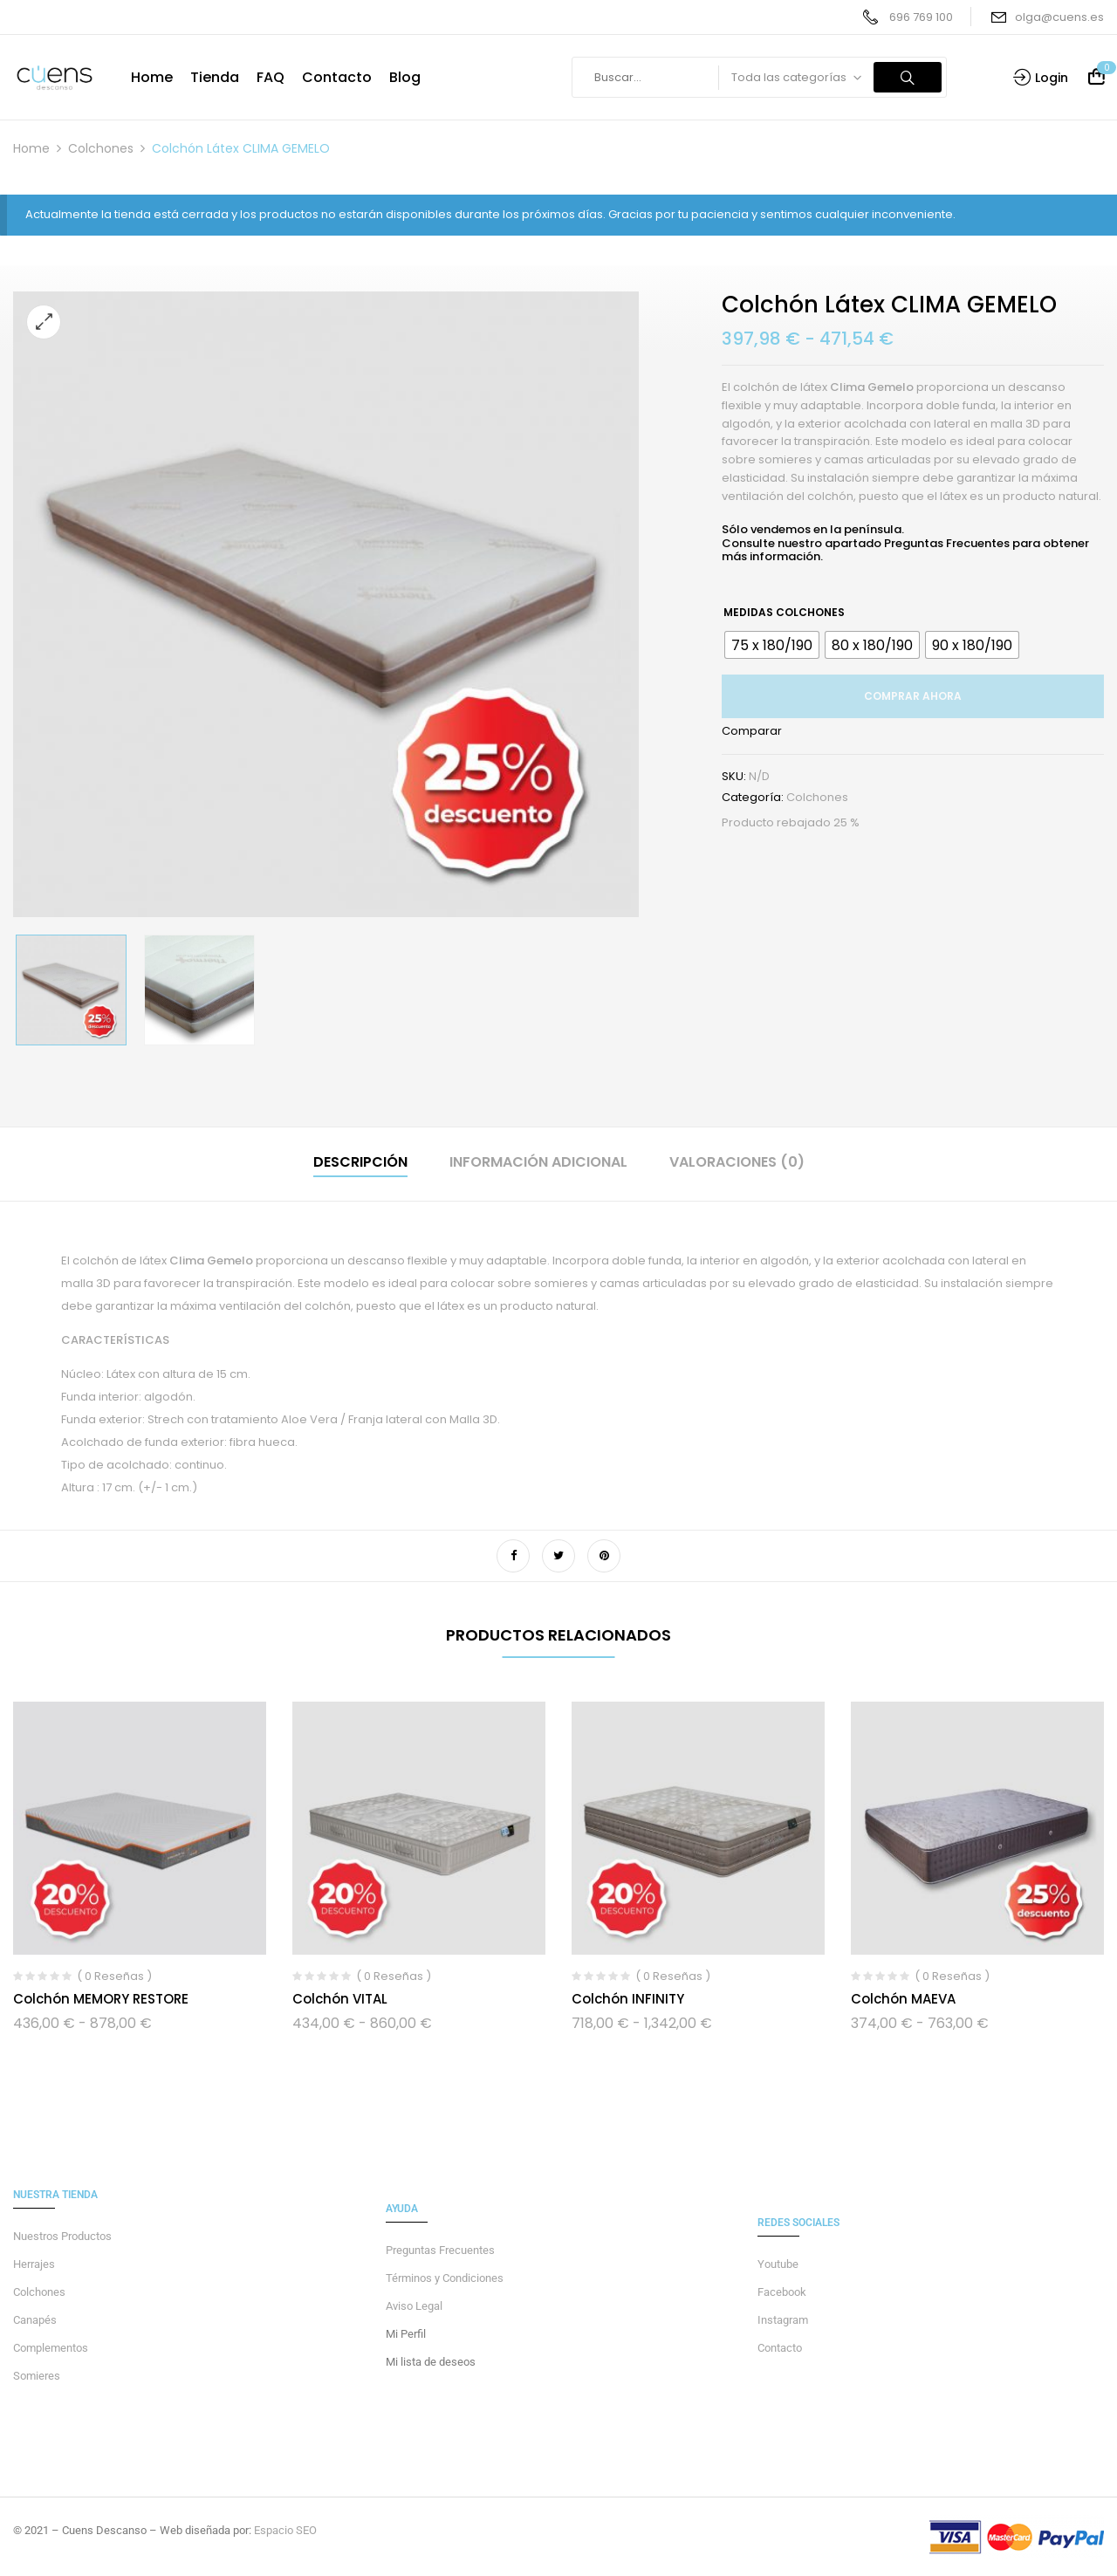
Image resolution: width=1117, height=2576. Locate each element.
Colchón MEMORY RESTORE (100, 1999)
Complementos (50, 2347)
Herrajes (34, 2264)
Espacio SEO (285, 2530)
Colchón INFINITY (628, 1999)
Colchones (101, 148)
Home (31, 148)
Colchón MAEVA (903, 1999)
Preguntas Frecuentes (947, 543)
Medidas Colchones (784, 612)
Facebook (781, 2292)
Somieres (36, 2375)
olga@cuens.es (1059, 17)
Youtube (777, 2264)
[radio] (772, 645)
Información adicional (538, 1162)
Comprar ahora (913, 696)
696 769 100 (921, 17)
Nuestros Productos (62, 2236)
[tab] (360, 1164)
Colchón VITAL (339, 1999)
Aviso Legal (414, 2305)
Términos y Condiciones (445, 2278)
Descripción (360, 1162)
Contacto (779, 2347)
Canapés (35, 2319)
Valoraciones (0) (737, 1162)
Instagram (782, 2319)
